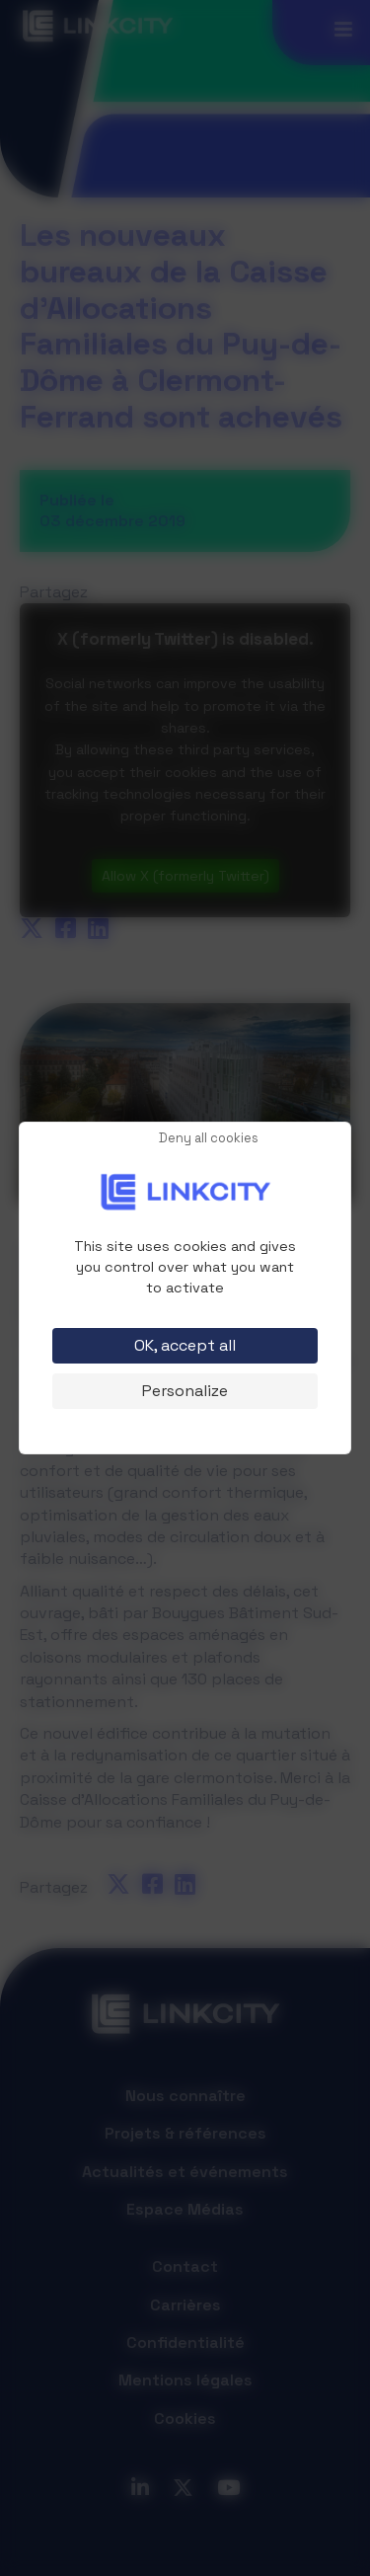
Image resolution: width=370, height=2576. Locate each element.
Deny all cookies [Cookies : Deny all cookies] (209, 1138)
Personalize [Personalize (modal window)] (185, 1390)
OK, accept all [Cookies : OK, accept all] (185, 1345)
